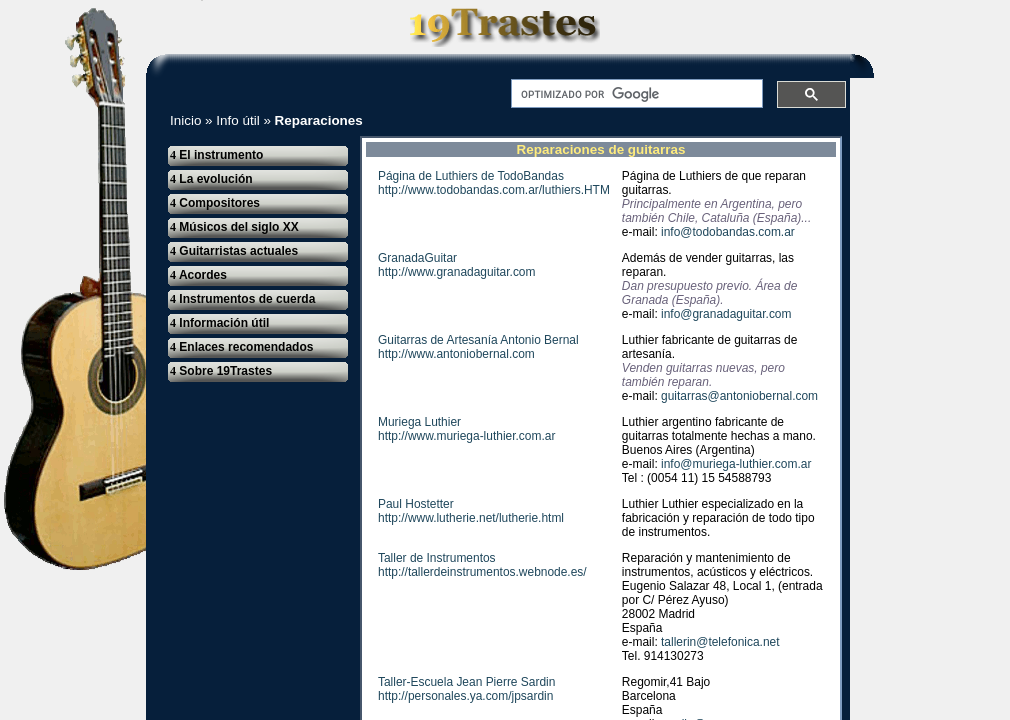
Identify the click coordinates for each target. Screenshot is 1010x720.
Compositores (215, 203)
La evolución (211, 179)
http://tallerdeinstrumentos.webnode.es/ (482, 572)
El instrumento (216, 155)
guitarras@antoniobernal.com (739, 396)
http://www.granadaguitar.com (456, 272)
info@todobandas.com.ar (728, 232)
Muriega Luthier (419, 422)
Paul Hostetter (416, 504)
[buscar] (635, 94)
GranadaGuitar (417, 258)
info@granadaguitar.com (726, 314)
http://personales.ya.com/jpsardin (465, 696)
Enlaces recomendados (241, 347)
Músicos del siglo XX (234, 227)
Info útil (237, 120)
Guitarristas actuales (234, 251)
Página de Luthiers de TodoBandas (471, 176)
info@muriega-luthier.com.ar (736, 464)
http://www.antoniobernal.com (456, 354)
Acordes (198, 275)
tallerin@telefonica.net (720, 642)
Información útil (219, 323)
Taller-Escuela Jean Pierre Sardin (466, 682)
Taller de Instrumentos (437, 558)
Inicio (185, 120)
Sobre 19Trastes (221, 371)
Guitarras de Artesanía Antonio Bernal (478, 340)
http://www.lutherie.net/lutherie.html (471, 518)
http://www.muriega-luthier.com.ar (466, 436)
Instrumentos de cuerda (242, 299)
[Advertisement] (944, 302)
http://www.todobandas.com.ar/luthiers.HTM (494, 190)
